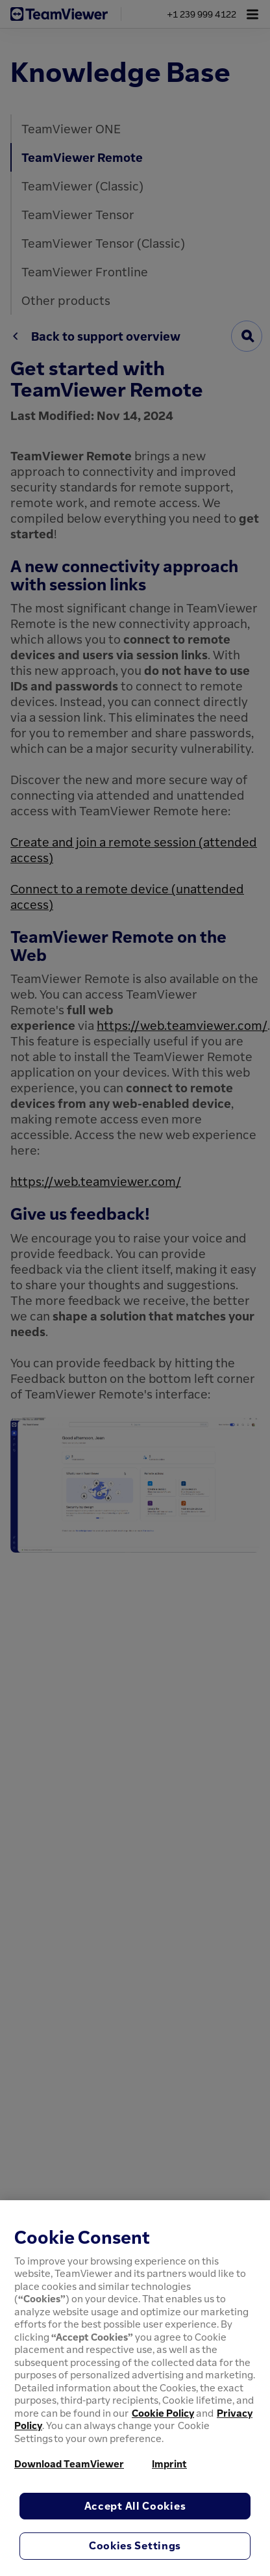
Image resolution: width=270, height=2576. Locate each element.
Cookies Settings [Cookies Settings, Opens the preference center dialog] (135, 2545)
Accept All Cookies (135, 2506)
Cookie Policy (163, 2412)
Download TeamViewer (69, 2463)
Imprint (169, 2463)
